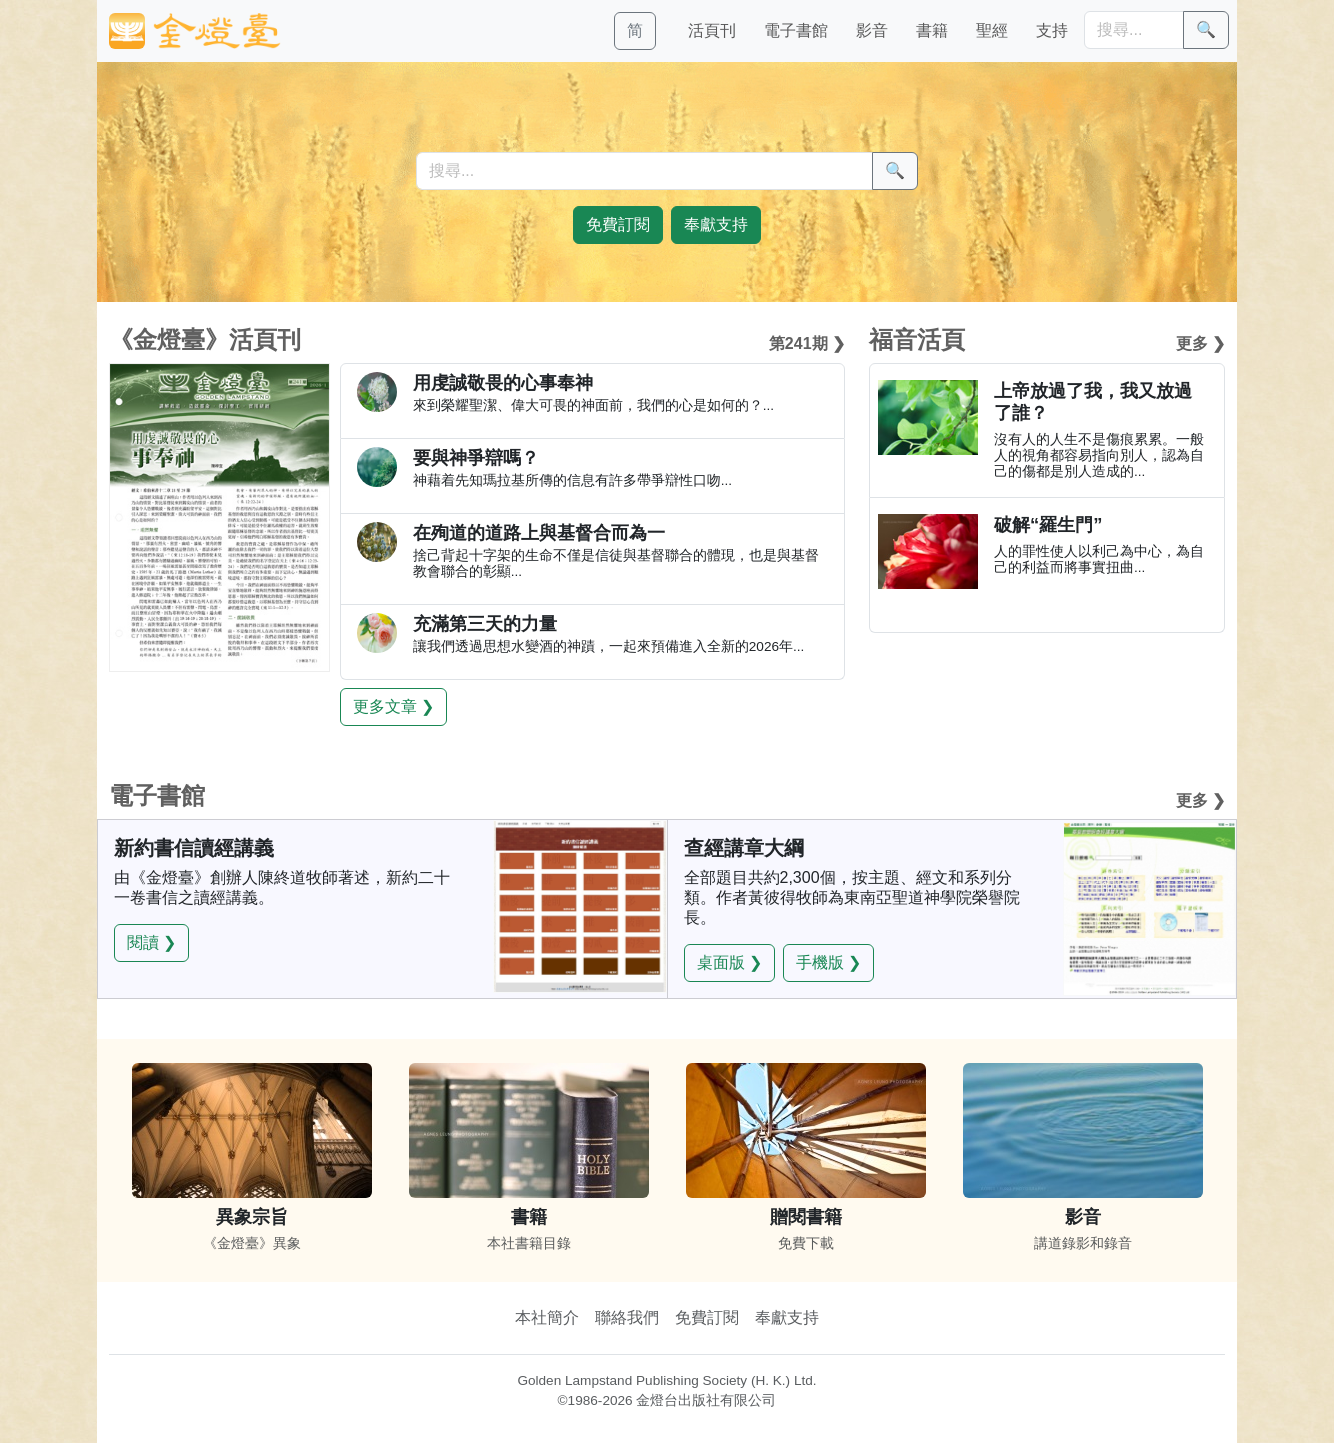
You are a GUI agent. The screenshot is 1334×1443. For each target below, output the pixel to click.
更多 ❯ (1200, 343)
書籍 (932, 30)
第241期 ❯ (807, 343)
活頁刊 (712, 30)
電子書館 (796, 30)
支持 (1052, 30)
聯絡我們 (627, 1317)
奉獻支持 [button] (716, 224)
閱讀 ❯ (151, 942)
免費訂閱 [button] (618, 224)
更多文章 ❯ (393, 706)
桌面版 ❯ (729, 962)
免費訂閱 (707, 1317)
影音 (872, 30)
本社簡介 (547, 1317)
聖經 (992, 30)
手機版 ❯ (828, 962)
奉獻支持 (787, 1317)
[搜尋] (1134, 30)
